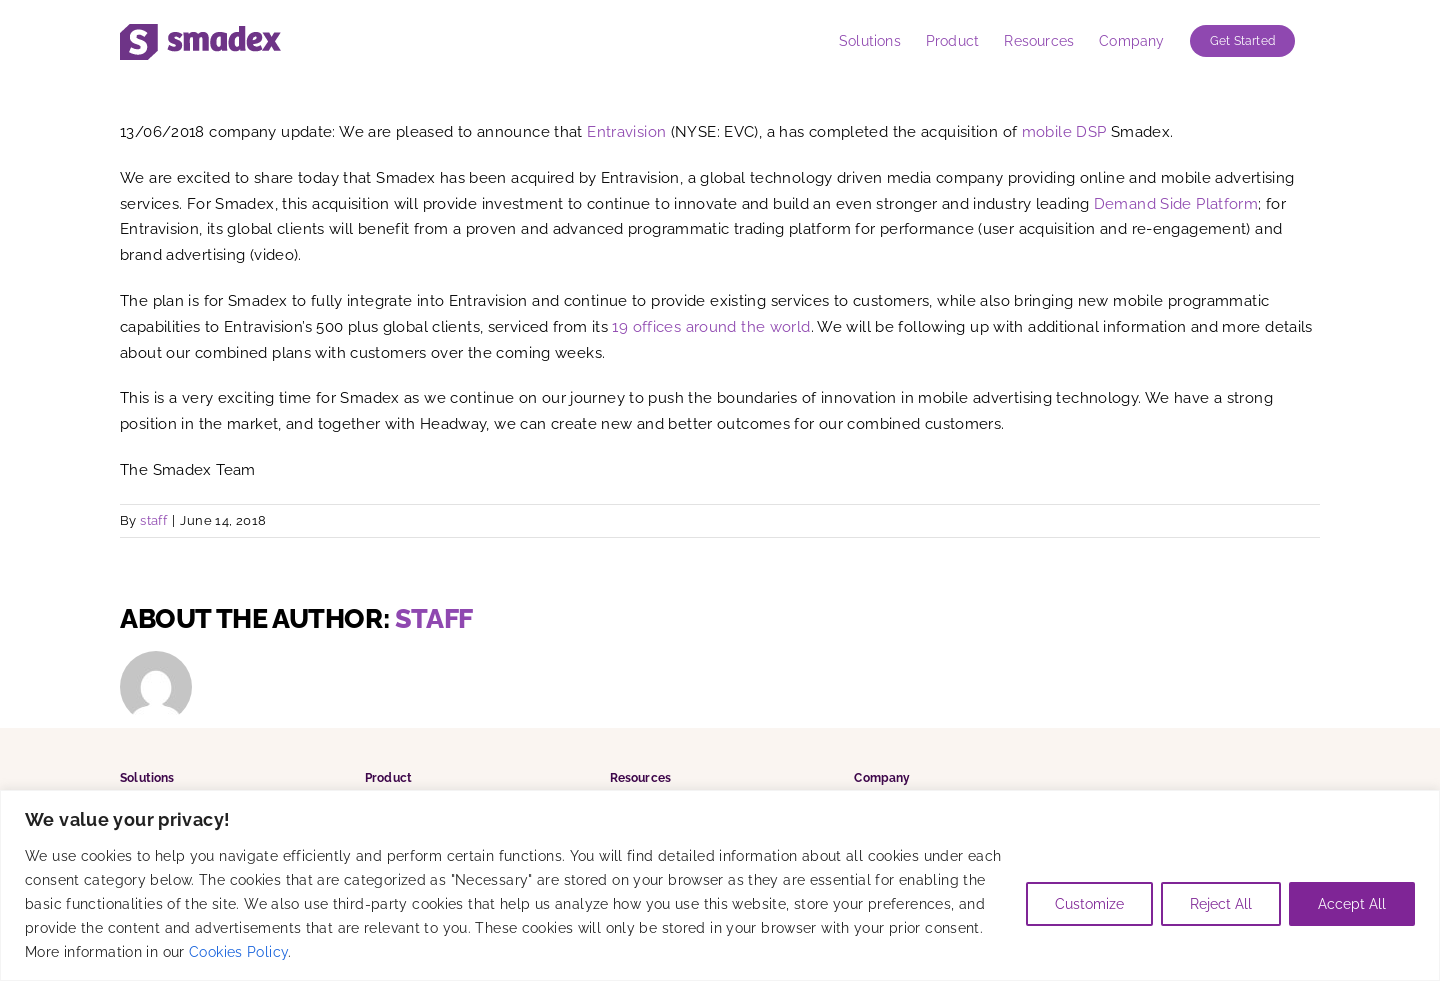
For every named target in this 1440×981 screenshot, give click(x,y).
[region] (720, 885)
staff (153, 520)
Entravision (626, 132)
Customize (1089, 904)
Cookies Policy (238, 952)
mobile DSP (1064, 132)
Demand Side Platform (1176, 204)
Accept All (1352, 904)
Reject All (1221, 904)
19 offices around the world (711, 327)
